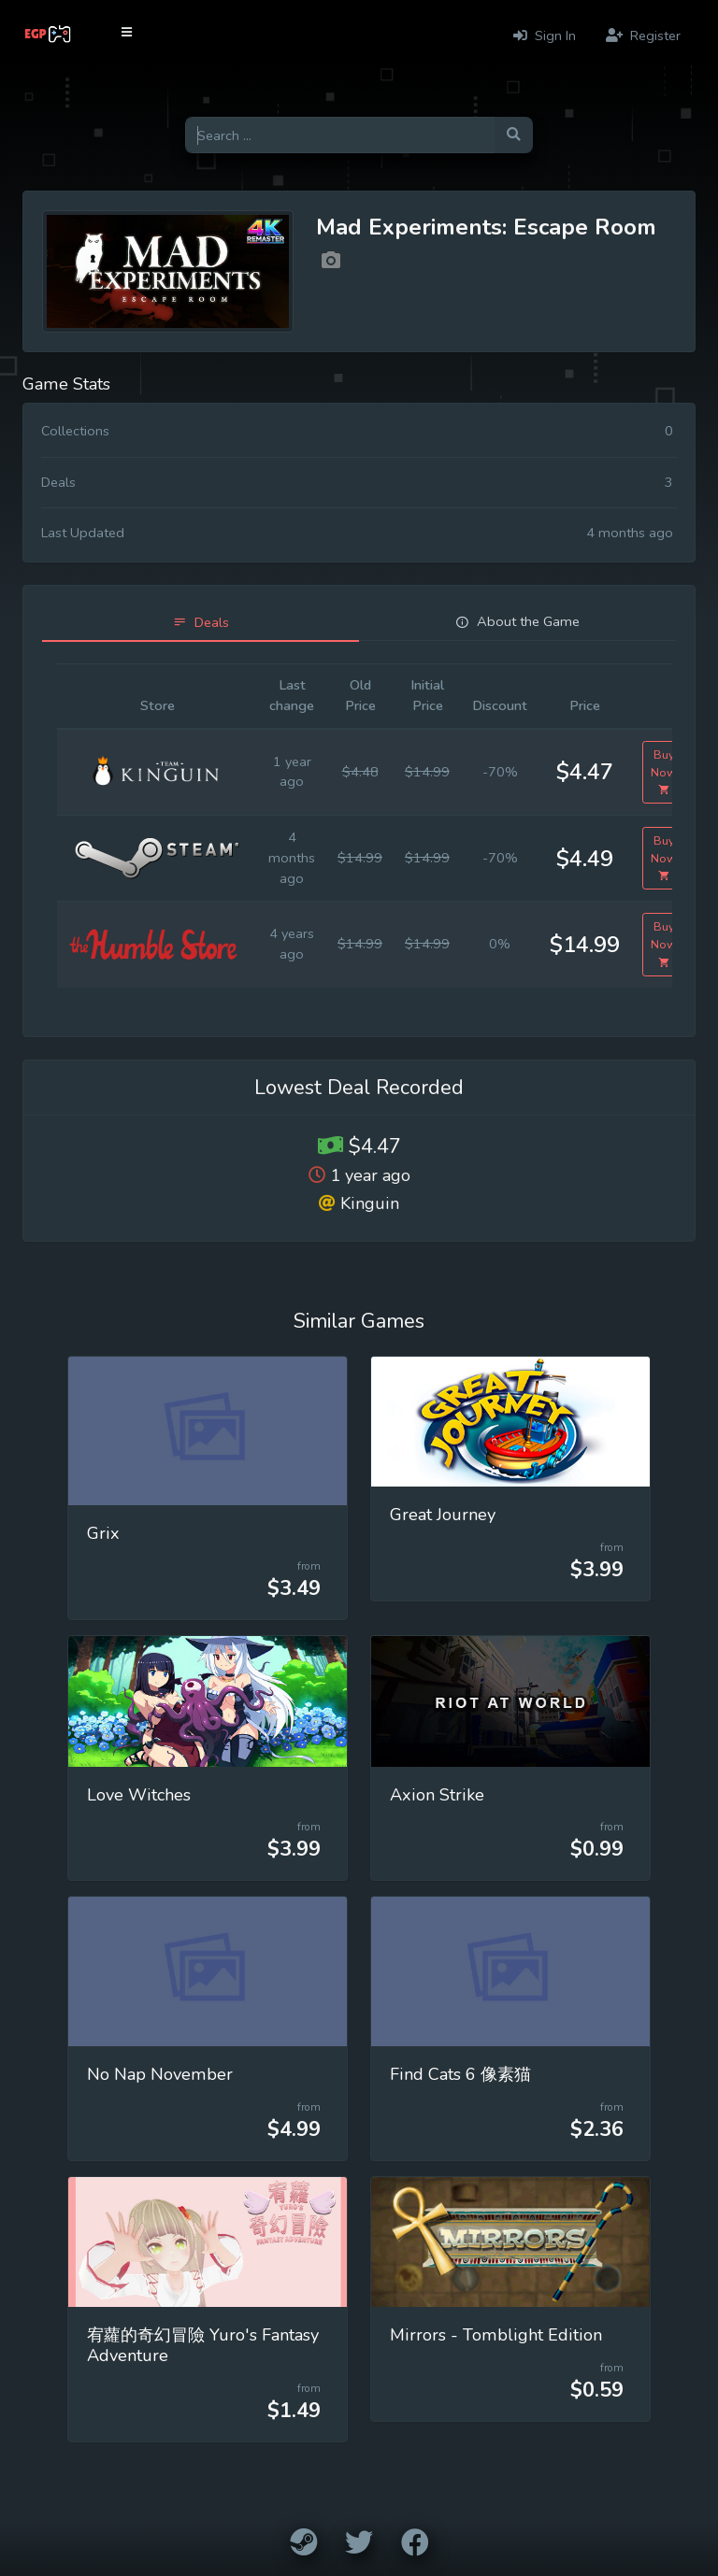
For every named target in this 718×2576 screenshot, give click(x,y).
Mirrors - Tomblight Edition (496, 2335)
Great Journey (442, 1514)
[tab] (200, 623)
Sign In (544, 35)
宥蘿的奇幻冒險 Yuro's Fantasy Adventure (203, 2345)
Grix (103, 1533)
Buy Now (664, 772)
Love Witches (139, 1795)
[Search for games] (340, 135)
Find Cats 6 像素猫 (460, 2074)
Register (643, 35)
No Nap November (160, 2074)
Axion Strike (437, 1795)
